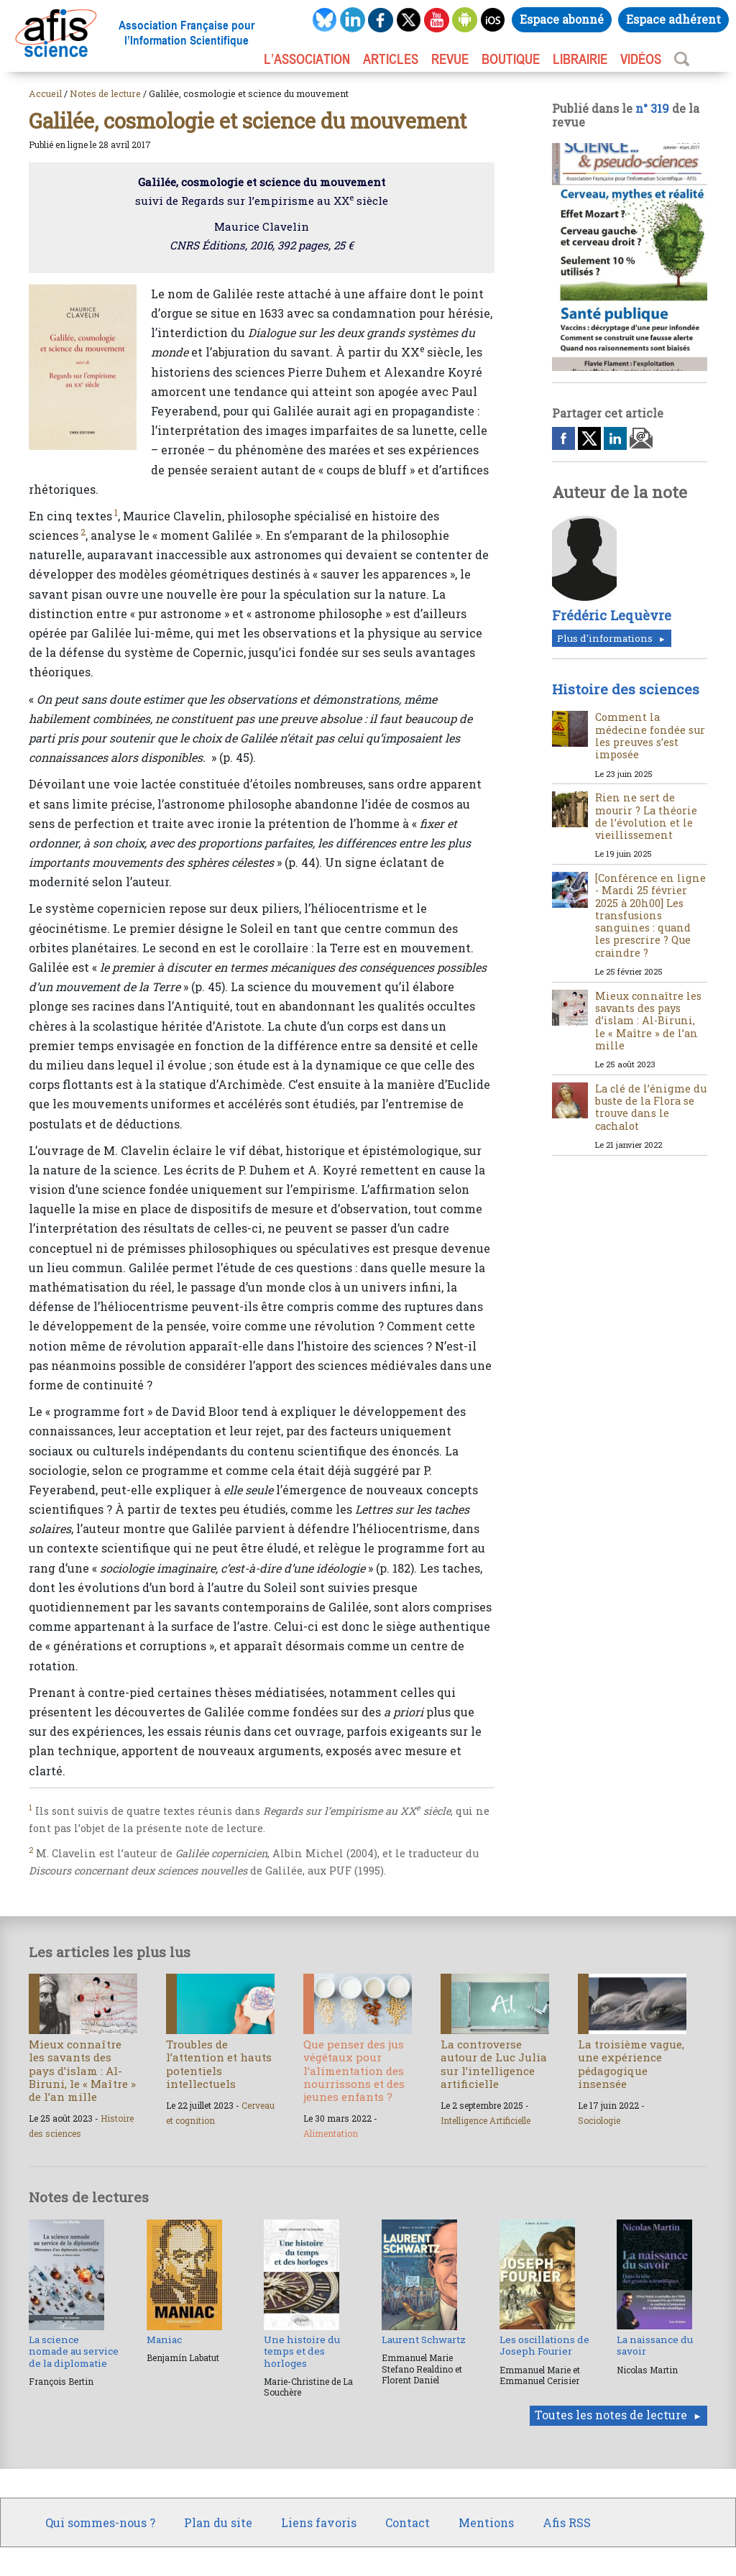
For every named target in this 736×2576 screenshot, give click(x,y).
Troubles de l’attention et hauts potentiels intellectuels (219, 2064)
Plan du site (218, 2522)
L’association (307, 59)
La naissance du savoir (655, 2345)
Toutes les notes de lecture (611, 2414)
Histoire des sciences (625, 689)
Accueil (45, 93)
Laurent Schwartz (424, 2339)
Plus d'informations (605, 638)
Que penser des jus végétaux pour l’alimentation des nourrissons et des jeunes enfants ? (354, 2070)
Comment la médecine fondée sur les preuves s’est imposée (650, 735)
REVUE (450, 59)
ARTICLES (390, 59)
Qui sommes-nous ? (100, 2522)
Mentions (486, 2522)
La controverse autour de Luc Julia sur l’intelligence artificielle (494, 2064)
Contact (407, 2522)
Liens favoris (318, 2522)
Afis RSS (567, 2522)
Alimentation (330, 2133)
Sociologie (599, 2120)
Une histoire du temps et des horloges (302, 2351)
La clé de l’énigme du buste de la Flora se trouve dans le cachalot (651, 1107)
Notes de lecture (105, 93)
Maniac (164, 2339)
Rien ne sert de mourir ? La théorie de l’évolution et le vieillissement (646, 816)
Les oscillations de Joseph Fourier (544, 2345)
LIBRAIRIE (580, 59)
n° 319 (652, 108)
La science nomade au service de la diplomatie (74, 2351)
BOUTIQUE (511, 59)
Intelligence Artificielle (485, 2120)
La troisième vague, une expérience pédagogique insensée (631, 2064)
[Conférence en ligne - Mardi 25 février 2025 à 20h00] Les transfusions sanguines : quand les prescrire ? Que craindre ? (650, 915)
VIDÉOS (640, 59)
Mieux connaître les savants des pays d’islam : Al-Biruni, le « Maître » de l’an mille (648, 1020)
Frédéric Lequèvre (611, 615)
